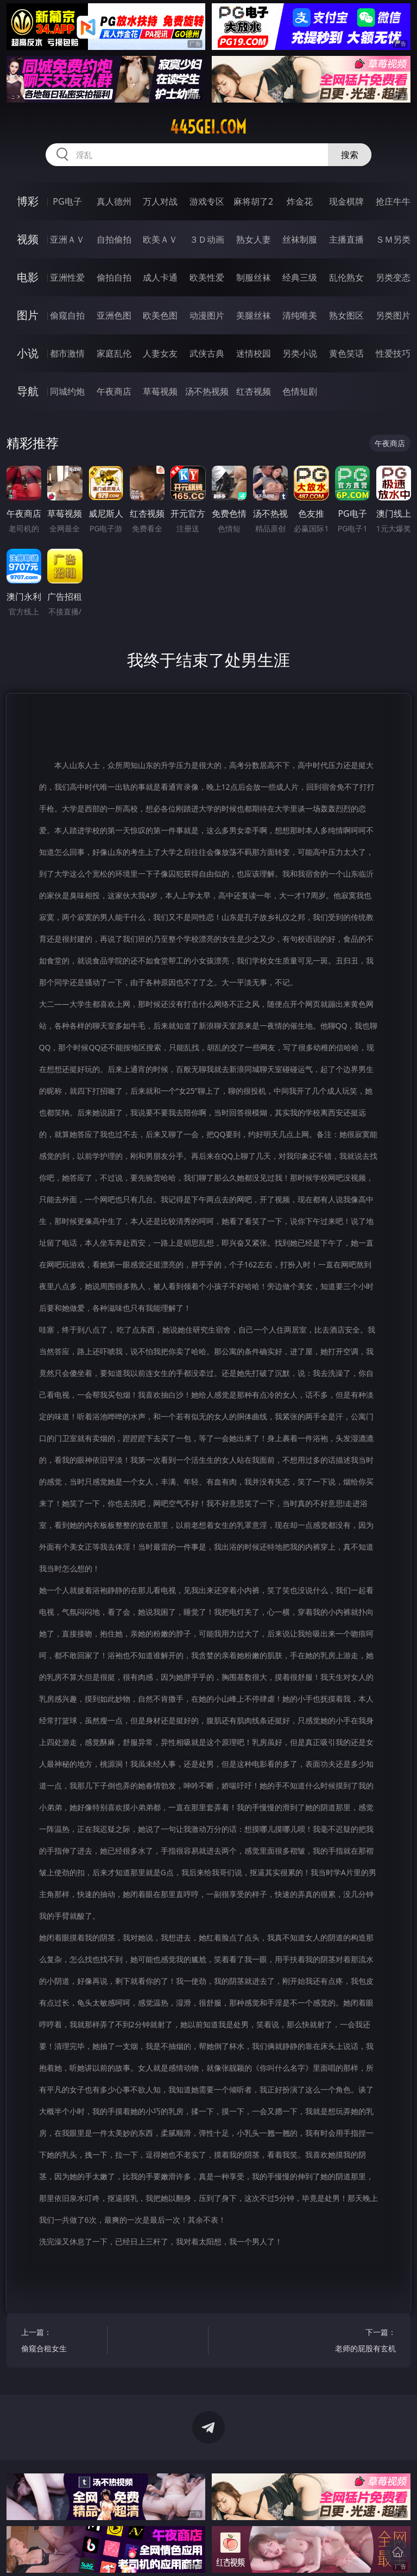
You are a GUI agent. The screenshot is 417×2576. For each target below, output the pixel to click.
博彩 (28, 201)
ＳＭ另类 (393, 239)
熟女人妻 (253, 239)
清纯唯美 (299, 315)
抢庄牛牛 (393, 201)
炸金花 (300, 201)
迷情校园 (253, 353)
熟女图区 (346, 315)
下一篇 (355, 2342)
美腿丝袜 (253, 315)
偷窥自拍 (67, 315)
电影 (28, 277)
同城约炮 (67, 391)
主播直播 (346, 239)
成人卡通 (160, 277)
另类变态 (393, 277)
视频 (28, 239)
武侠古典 (206, 353)
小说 (28, 353)
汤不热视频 (207, 391)
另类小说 (299, 353)
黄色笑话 (346, 353)
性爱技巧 (393, 353)
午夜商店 (114, 391)
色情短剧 (299, 391)
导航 (28, 391)
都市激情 (67, 353)
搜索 (349, 155)
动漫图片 (206, 315)
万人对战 (160, 201)
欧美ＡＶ (160, 239)
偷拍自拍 (114, 277)
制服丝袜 (253, 277)
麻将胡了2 (253, 201)
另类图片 (393, 315)
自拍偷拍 (114, 239)
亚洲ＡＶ (67, 239)
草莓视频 (160, 391)
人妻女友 (160, 353)
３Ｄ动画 (206, 239)
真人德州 (114, 201)
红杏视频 (253, 391)
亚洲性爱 (67, 277)
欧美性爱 (206, 277)
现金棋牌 (346, 201)
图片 (28, 315)
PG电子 (67, 201)
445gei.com (208, 127)
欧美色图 (160, 315)
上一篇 (62, 2342)
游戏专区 (206, 201)
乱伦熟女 (346, 277)
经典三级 (299, 277)
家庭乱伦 (114, 353)
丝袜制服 (299, 239)
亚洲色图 (114, 315)
